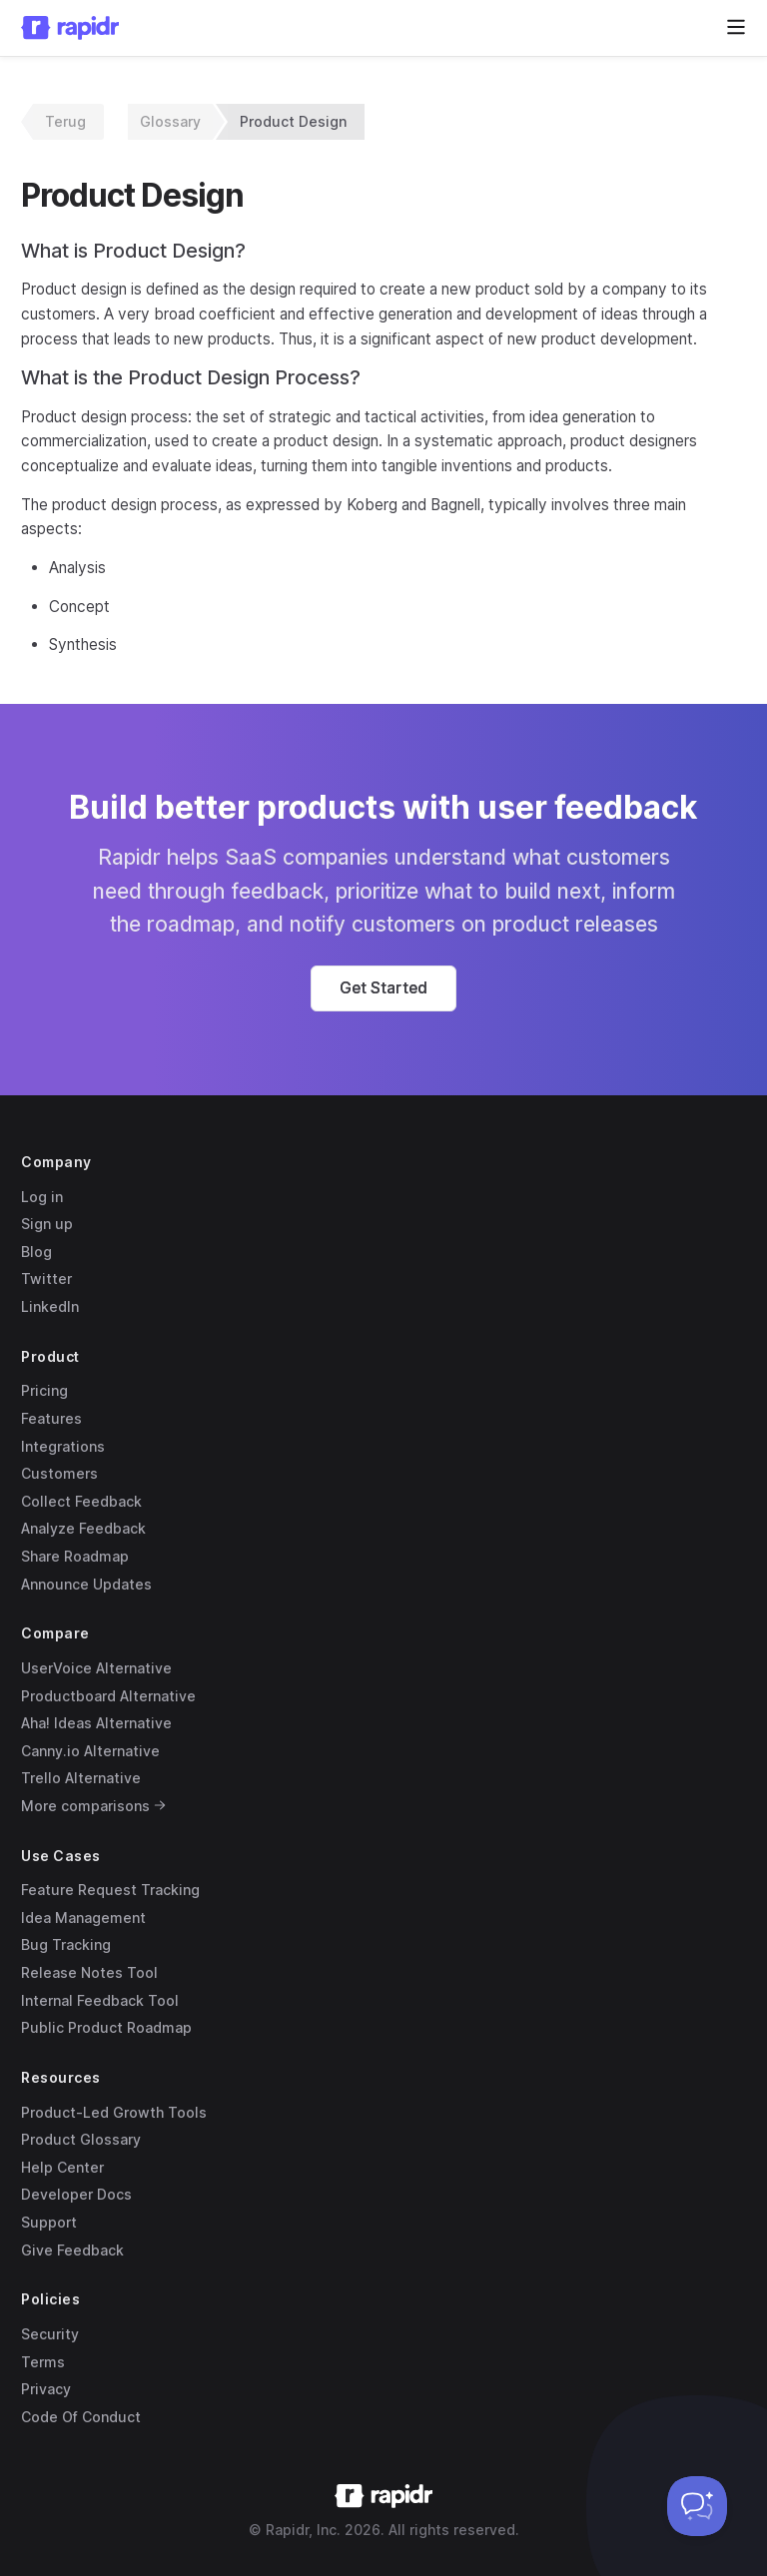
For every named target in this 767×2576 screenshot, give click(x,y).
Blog (36, 1251)
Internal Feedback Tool (100, 2000)
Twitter (46, 1278)
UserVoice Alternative (96, 1667)
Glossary (170, 121)
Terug (65, 121)
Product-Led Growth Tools (114, 2112)
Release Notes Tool (89, 1972)
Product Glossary (81, 2139)
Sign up (47, 1223)
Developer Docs (76, 2194)
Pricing (44, 1390)
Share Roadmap (75, 1556)
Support (49, 2222)
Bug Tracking (66, 1944)
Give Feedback (72, 2250)
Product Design (293, 121)
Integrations (63, 1446)
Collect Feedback (81, 1501)
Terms (43, 2361)
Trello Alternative (81, 1777)
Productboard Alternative (108, 1695)
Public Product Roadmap (106, 2027)
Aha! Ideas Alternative (96, 1722)
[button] (383, 988)
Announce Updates (86, 1584)
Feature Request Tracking (110, 1889)
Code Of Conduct (81, 2416)
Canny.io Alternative (90, 1750)
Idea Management (83, 1917)
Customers (59, 1473)
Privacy (46, 2388)
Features (51, 1418)
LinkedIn (50, 1306)
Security (50, 2333)
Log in (42, 1196)
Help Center (62, 2167)
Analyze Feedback (83, 1528)
